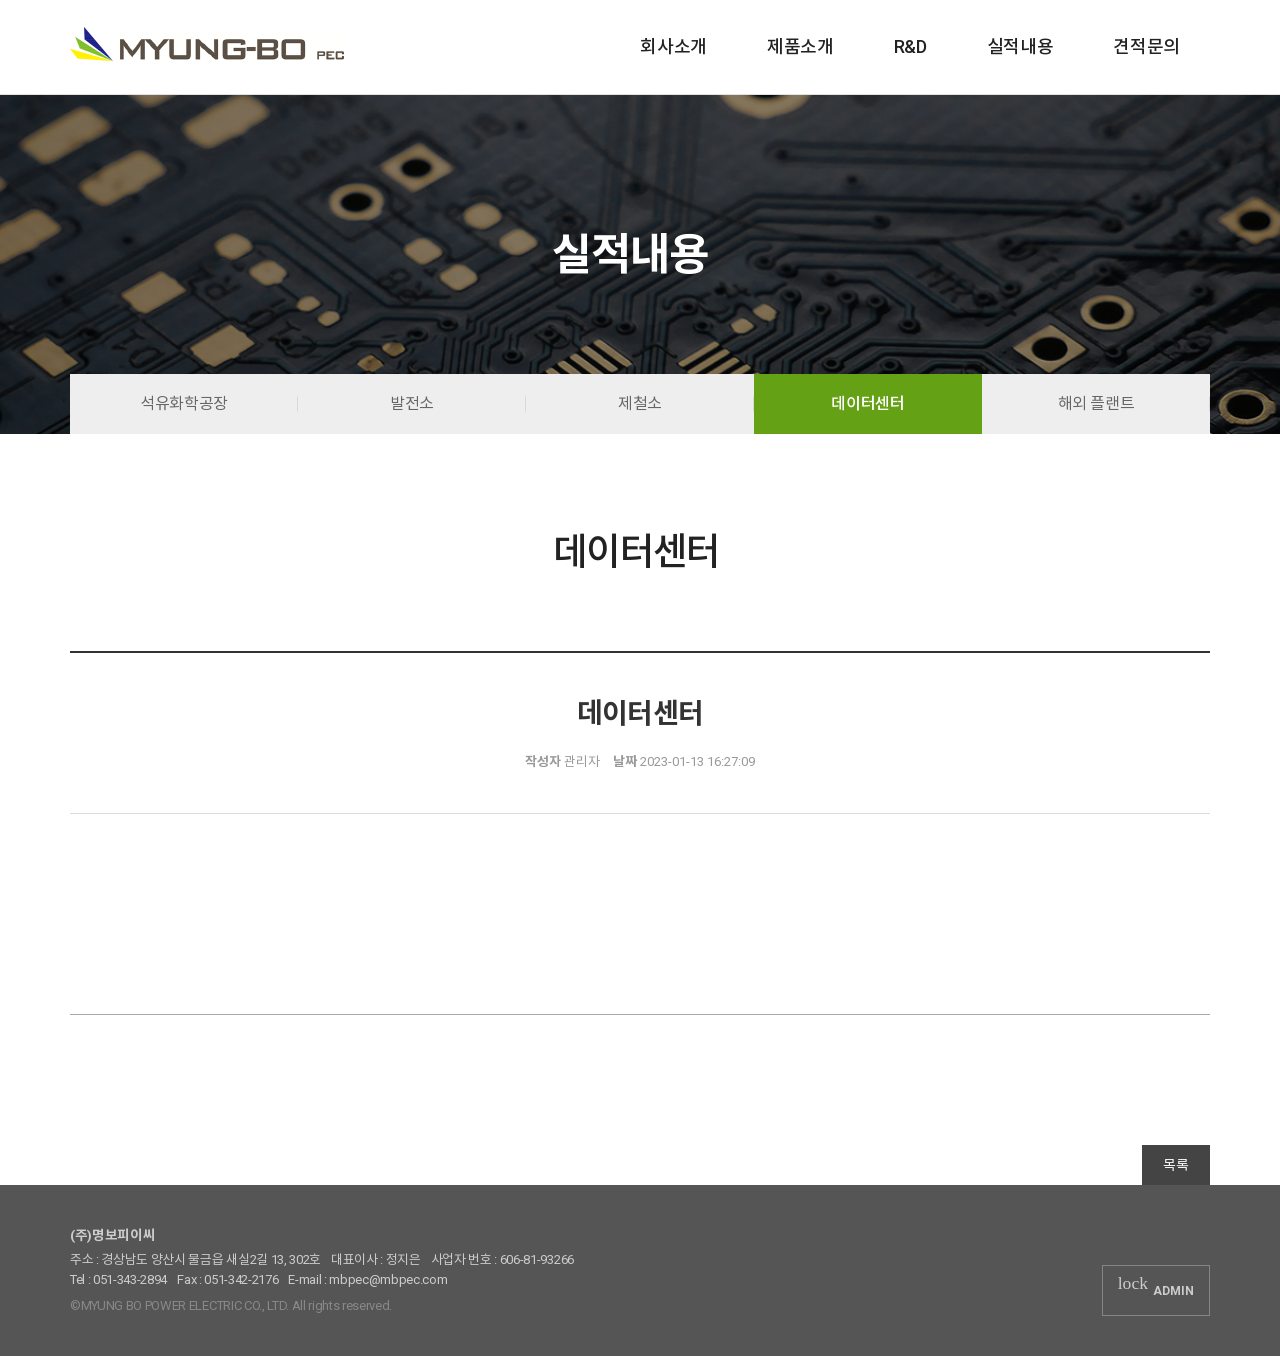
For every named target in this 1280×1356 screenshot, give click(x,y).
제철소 (640, 403)
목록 (1176, 1165)
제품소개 (800, 46)
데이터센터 (867, 403)
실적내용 (1020, 46)
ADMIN (1156, 1289)
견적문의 (1146, 46)
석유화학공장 (184, 403)
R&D (910, 46)
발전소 (412, 403)
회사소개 (673, 46)
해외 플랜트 (1096, 403)
